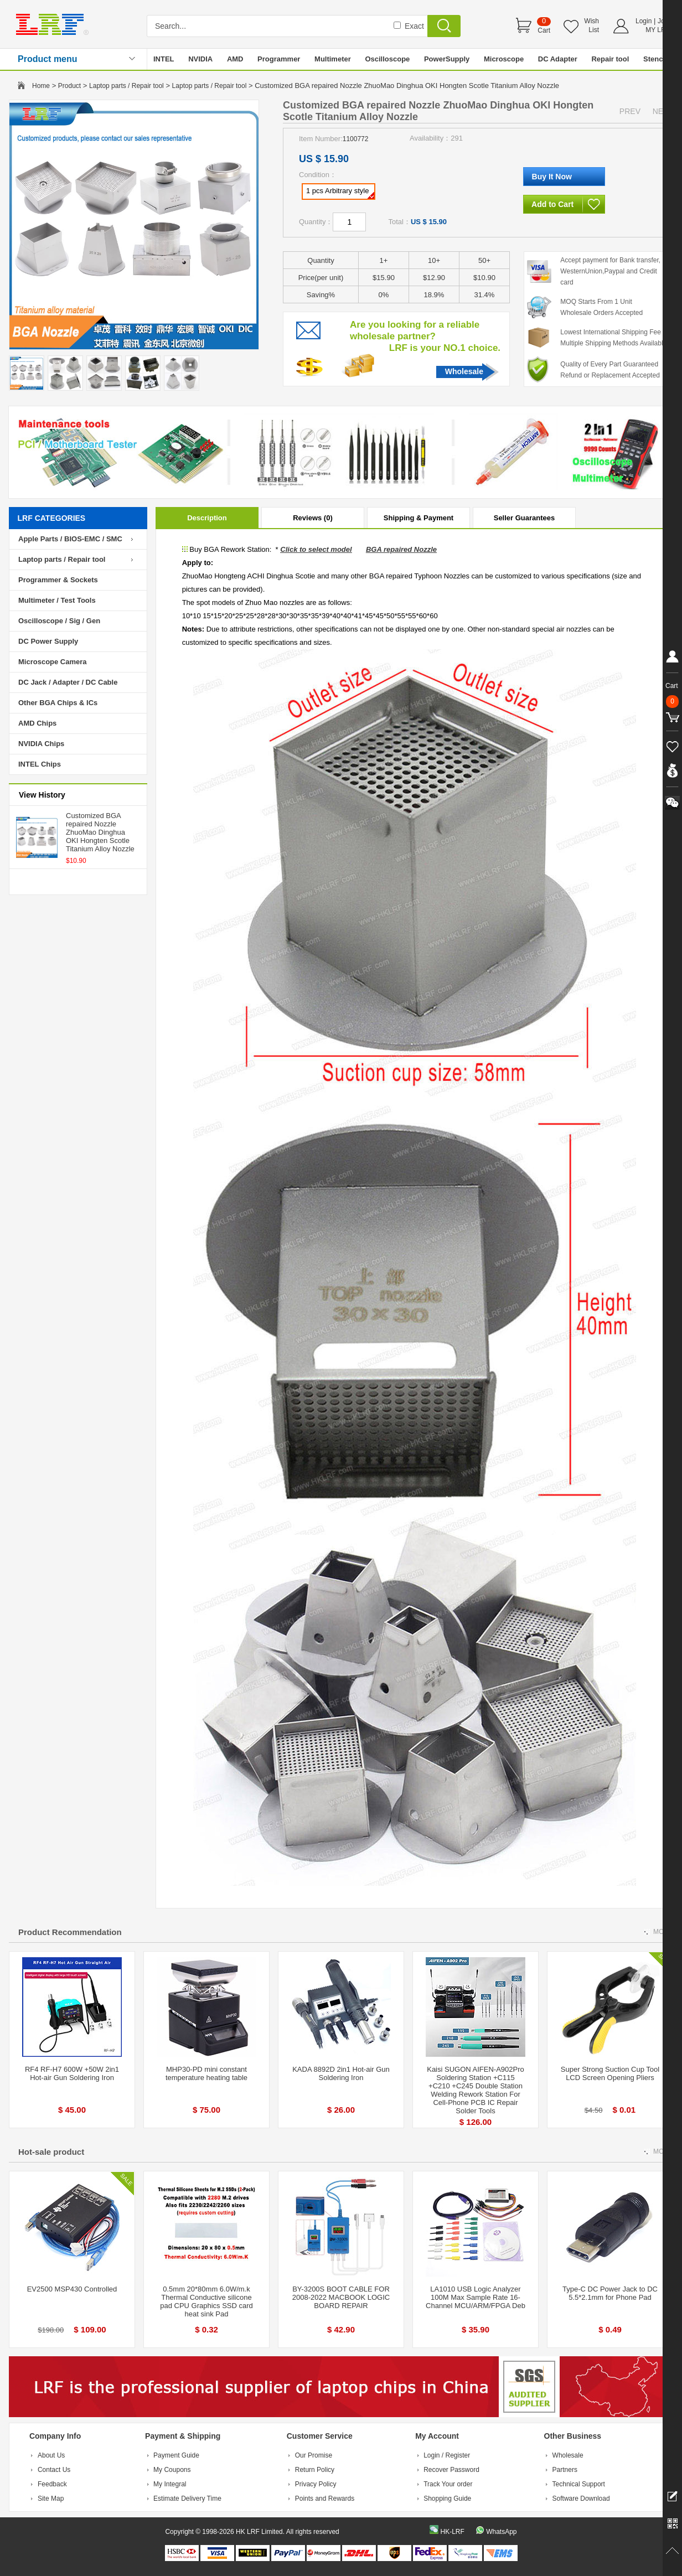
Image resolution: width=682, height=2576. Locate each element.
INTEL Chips (39, 764)
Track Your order (447, 2484)
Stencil (655, 59)
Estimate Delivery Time (187, 2498)
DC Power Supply (48, 641)
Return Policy (314, 2470)
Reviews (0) (313, 518)
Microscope (504, 59)
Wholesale (464, 371)
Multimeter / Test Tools (57, 600)
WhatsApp (501, 2532)
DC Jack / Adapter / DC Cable (67, 682)
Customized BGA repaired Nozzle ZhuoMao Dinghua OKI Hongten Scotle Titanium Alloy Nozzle (100, 832)
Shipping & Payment (418, 518)
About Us (51, 2455)
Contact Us (54, 2470)
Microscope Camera (52, 662)
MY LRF (657, 30)
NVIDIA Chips (41, 743)
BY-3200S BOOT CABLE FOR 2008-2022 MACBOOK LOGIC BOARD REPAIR (341, 2297)
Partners (564, 2470)
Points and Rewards (324, 2498)
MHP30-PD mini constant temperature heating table (206, 2073)
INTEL (163, 59)
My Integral (169, 2484)
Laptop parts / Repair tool (126, 86)
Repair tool (610, 59)
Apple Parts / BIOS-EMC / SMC (70, 539)
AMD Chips (37, 723)
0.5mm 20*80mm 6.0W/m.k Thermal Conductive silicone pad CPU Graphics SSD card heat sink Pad (206, 2301)
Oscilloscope (387, 59)
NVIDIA (200, 59)
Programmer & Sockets (58, 580)
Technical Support (578, 2484)
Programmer (278, 59)
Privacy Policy (316, 2484)
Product (69, 86)
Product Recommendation (70, 1932)
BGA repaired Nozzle (401, 549)
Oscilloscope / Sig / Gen (59, 621)
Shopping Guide (447, 2498)
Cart (544, 30)
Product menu (48, 59)
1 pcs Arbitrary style (340, 193)
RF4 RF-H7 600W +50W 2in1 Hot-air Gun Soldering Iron (72, 2073)
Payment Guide (176, 2455)
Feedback (52, 2484)
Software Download (581, 2498)
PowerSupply (446, 59)
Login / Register (446, 2455)
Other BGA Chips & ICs (57, 703)
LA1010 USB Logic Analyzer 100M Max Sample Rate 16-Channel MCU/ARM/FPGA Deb (475, 2297)
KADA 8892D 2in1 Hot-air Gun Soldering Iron (341, 2073)
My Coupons (171, 2470)
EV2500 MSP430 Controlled (72, 2289)
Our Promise (313, 2455)
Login (644, 21)
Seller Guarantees (524, 518)
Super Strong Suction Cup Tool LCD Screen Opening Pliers (610, 2073)
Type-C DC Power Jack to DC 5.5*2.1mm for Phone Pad (610, 2293)
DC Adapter (557, 59)
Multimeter (332, 59)
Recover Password (451, 2470)
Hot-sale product (51, 2151)
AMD (235, 59)
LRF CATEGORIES (52, 518)
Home (41, 86)
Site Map (51, 2498)
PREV (629, 111)
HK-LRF (452, 2532)
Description (207, 518)
